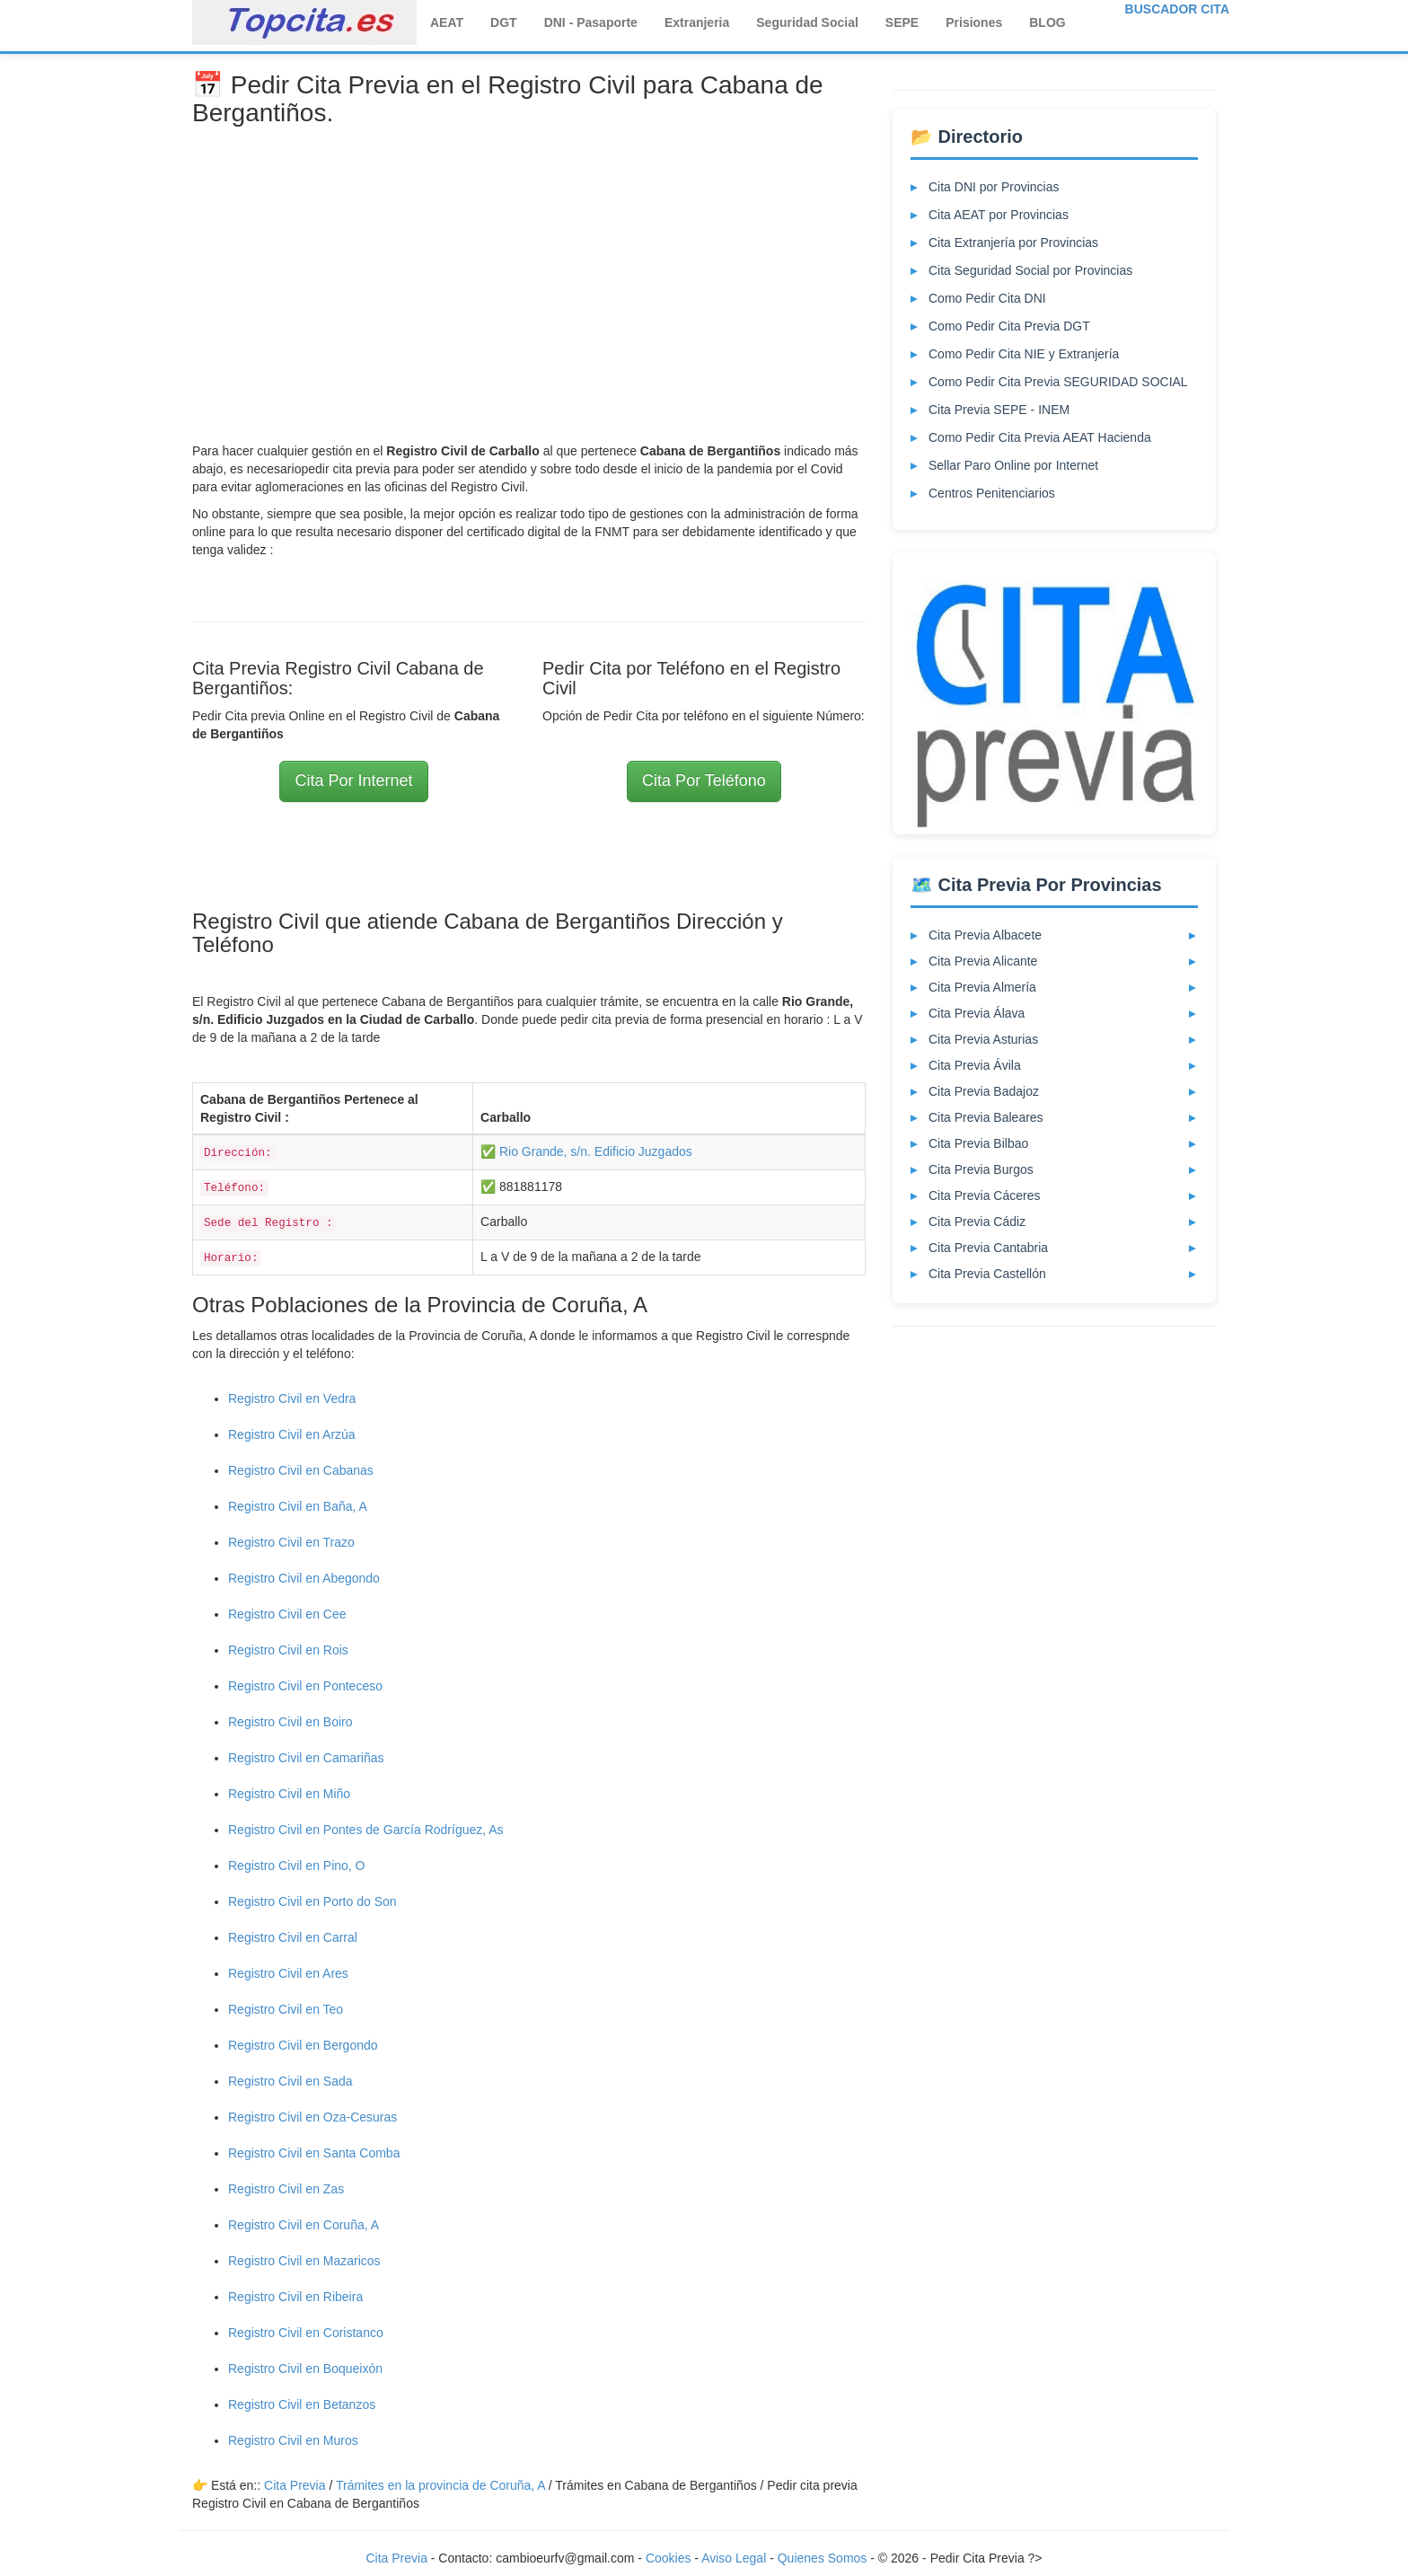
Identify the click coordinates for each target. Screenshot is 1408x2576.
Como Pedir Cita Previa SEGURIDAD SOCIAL (1058, 382)
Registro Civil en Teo (285, 2009)
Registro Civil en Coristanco (305, 2332)
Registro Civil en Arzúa (292, 1434)
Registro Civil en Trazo (291, 1542)
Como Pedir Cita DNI (987, 298)
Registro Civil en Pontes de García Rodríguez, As (366, 1829)
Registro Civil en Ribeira (295, 2296)
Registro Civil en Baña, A (297, 1506)
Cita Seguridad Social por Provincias (1030, 270)
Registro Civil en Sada (290, 2081)
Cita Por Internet (353, 781)
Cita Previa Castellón (987, 1273)
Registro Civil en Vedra (292, 1398)
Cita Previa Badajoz (983, 1091)
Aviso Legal (733, 2558)
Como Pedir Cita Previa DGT (1009, 326)
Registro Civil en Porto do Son (312, 1901)
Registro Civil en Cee (287, 1614)
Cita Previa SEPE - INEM (998, 409)
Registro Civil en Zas (286, 2189)
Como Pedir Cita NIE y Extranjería (1023, 354)
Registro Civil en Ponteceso (305, 1686)
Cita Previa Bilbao (978, 1143)
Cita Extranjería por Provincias (1013, 242)
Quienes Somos (824, 2558)
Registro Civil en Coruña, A (303, 2225)
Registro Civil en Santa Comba (314, 2153)
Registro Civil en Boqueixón (305, 2368)
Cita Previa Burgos (981, 1169)
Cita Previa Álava (976, 1013)
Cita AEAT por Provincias (998, 214)
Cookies (670, 2558)
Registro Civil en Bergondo (303, 2045)
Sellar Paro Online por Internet (1013, 465)
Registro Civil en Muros (293, 2440)
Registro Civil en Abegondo (304, 1578)
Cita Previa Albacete (985, 935)
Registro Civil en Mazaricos (304, 2261)
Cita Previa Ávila (974, 1065)
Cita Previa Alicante (982, 961)
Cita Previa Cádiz (976, 1221)
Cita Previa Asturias (983, 1039)
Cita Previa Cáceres (984, 1195)
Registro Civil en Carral (292, 1937)
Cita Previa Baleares (985, 1117)
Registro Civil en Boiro (290, 1722)
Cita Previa (294, 2485)
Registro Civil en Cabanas (301, 1470)
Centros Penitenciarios (991, 493)
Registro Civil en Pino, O (296, 1865)
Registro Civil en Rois (288, 1650)
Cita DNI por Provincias (994, 187)
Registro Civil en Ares (288, 1973)
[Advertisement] (529, 271)
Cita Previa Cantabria (988, 1247)
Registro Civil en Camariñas (306, 1758)
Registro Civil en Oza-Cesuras (312, 2117)
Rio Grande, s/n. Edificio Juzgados (595, 1151)
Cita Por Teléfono (704, 781)
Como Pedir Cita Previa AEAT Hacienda (1039, 437)
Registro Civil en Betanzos (301, 2404)
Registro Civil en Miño (289, 1793)
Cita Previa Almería (982, 987)
